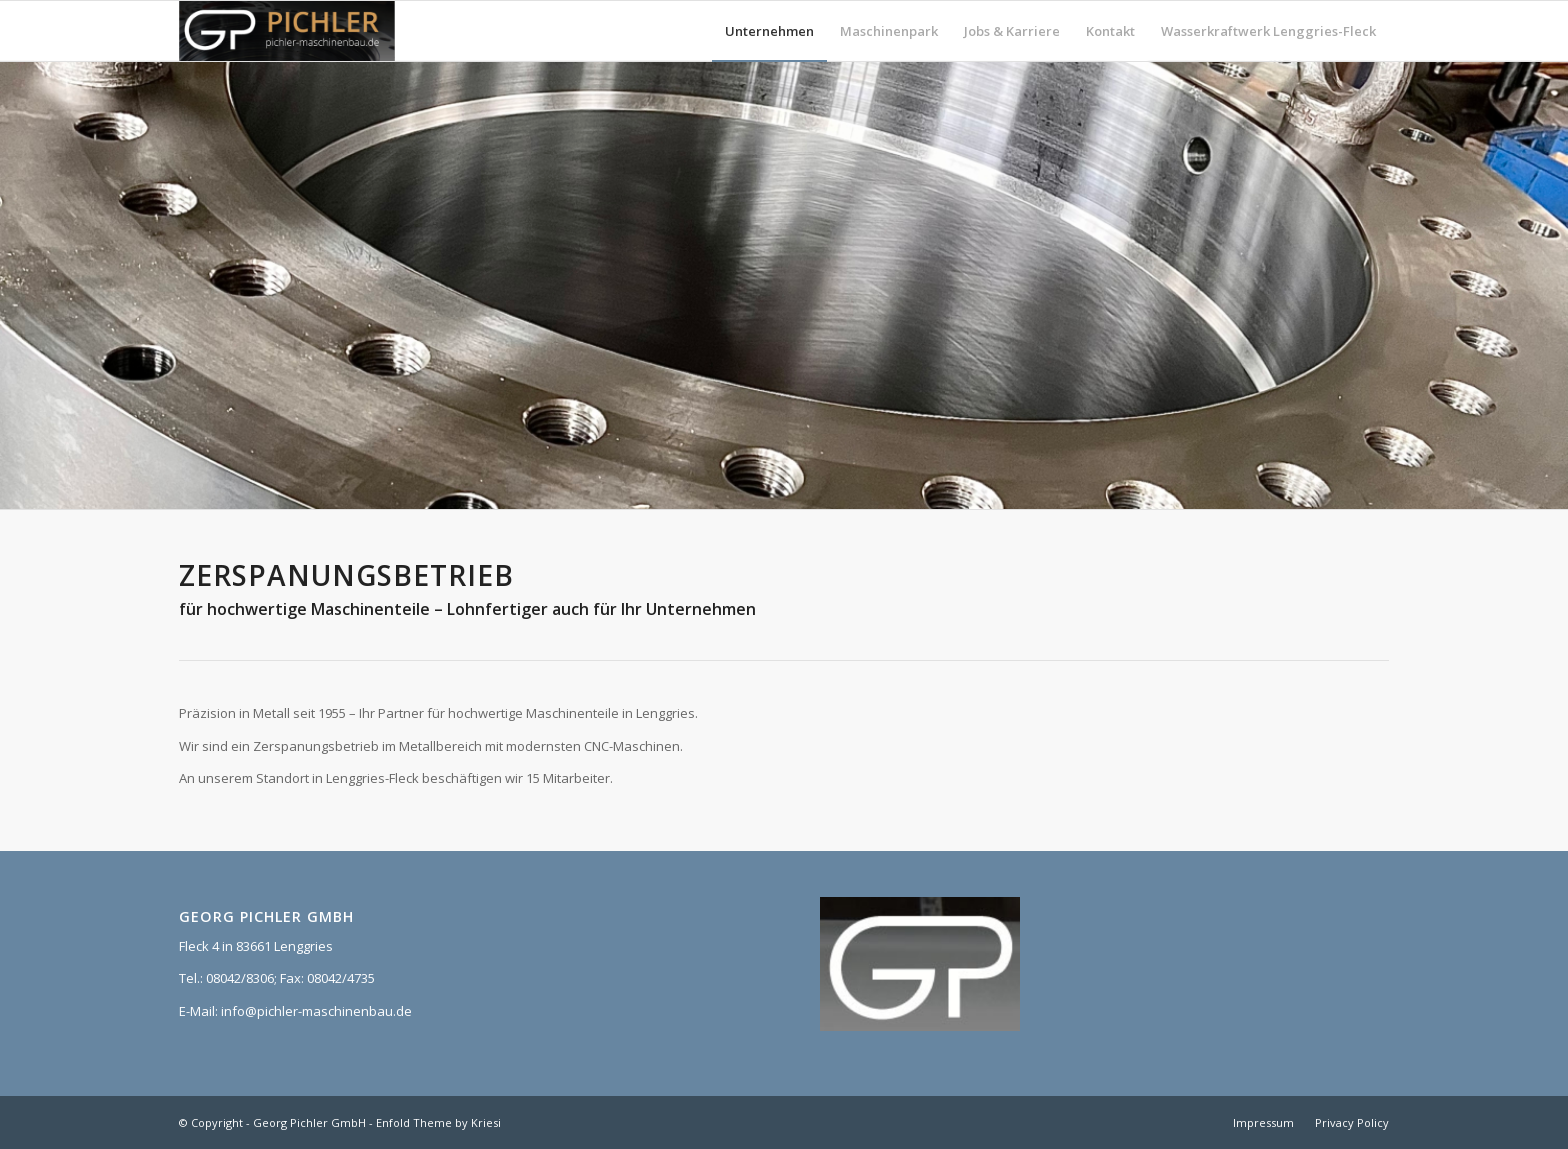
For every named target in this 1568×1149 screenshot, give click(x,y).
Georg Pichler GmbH (309, 1122)
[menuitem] (769, 31)
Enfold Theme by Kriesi (438, 1122)
